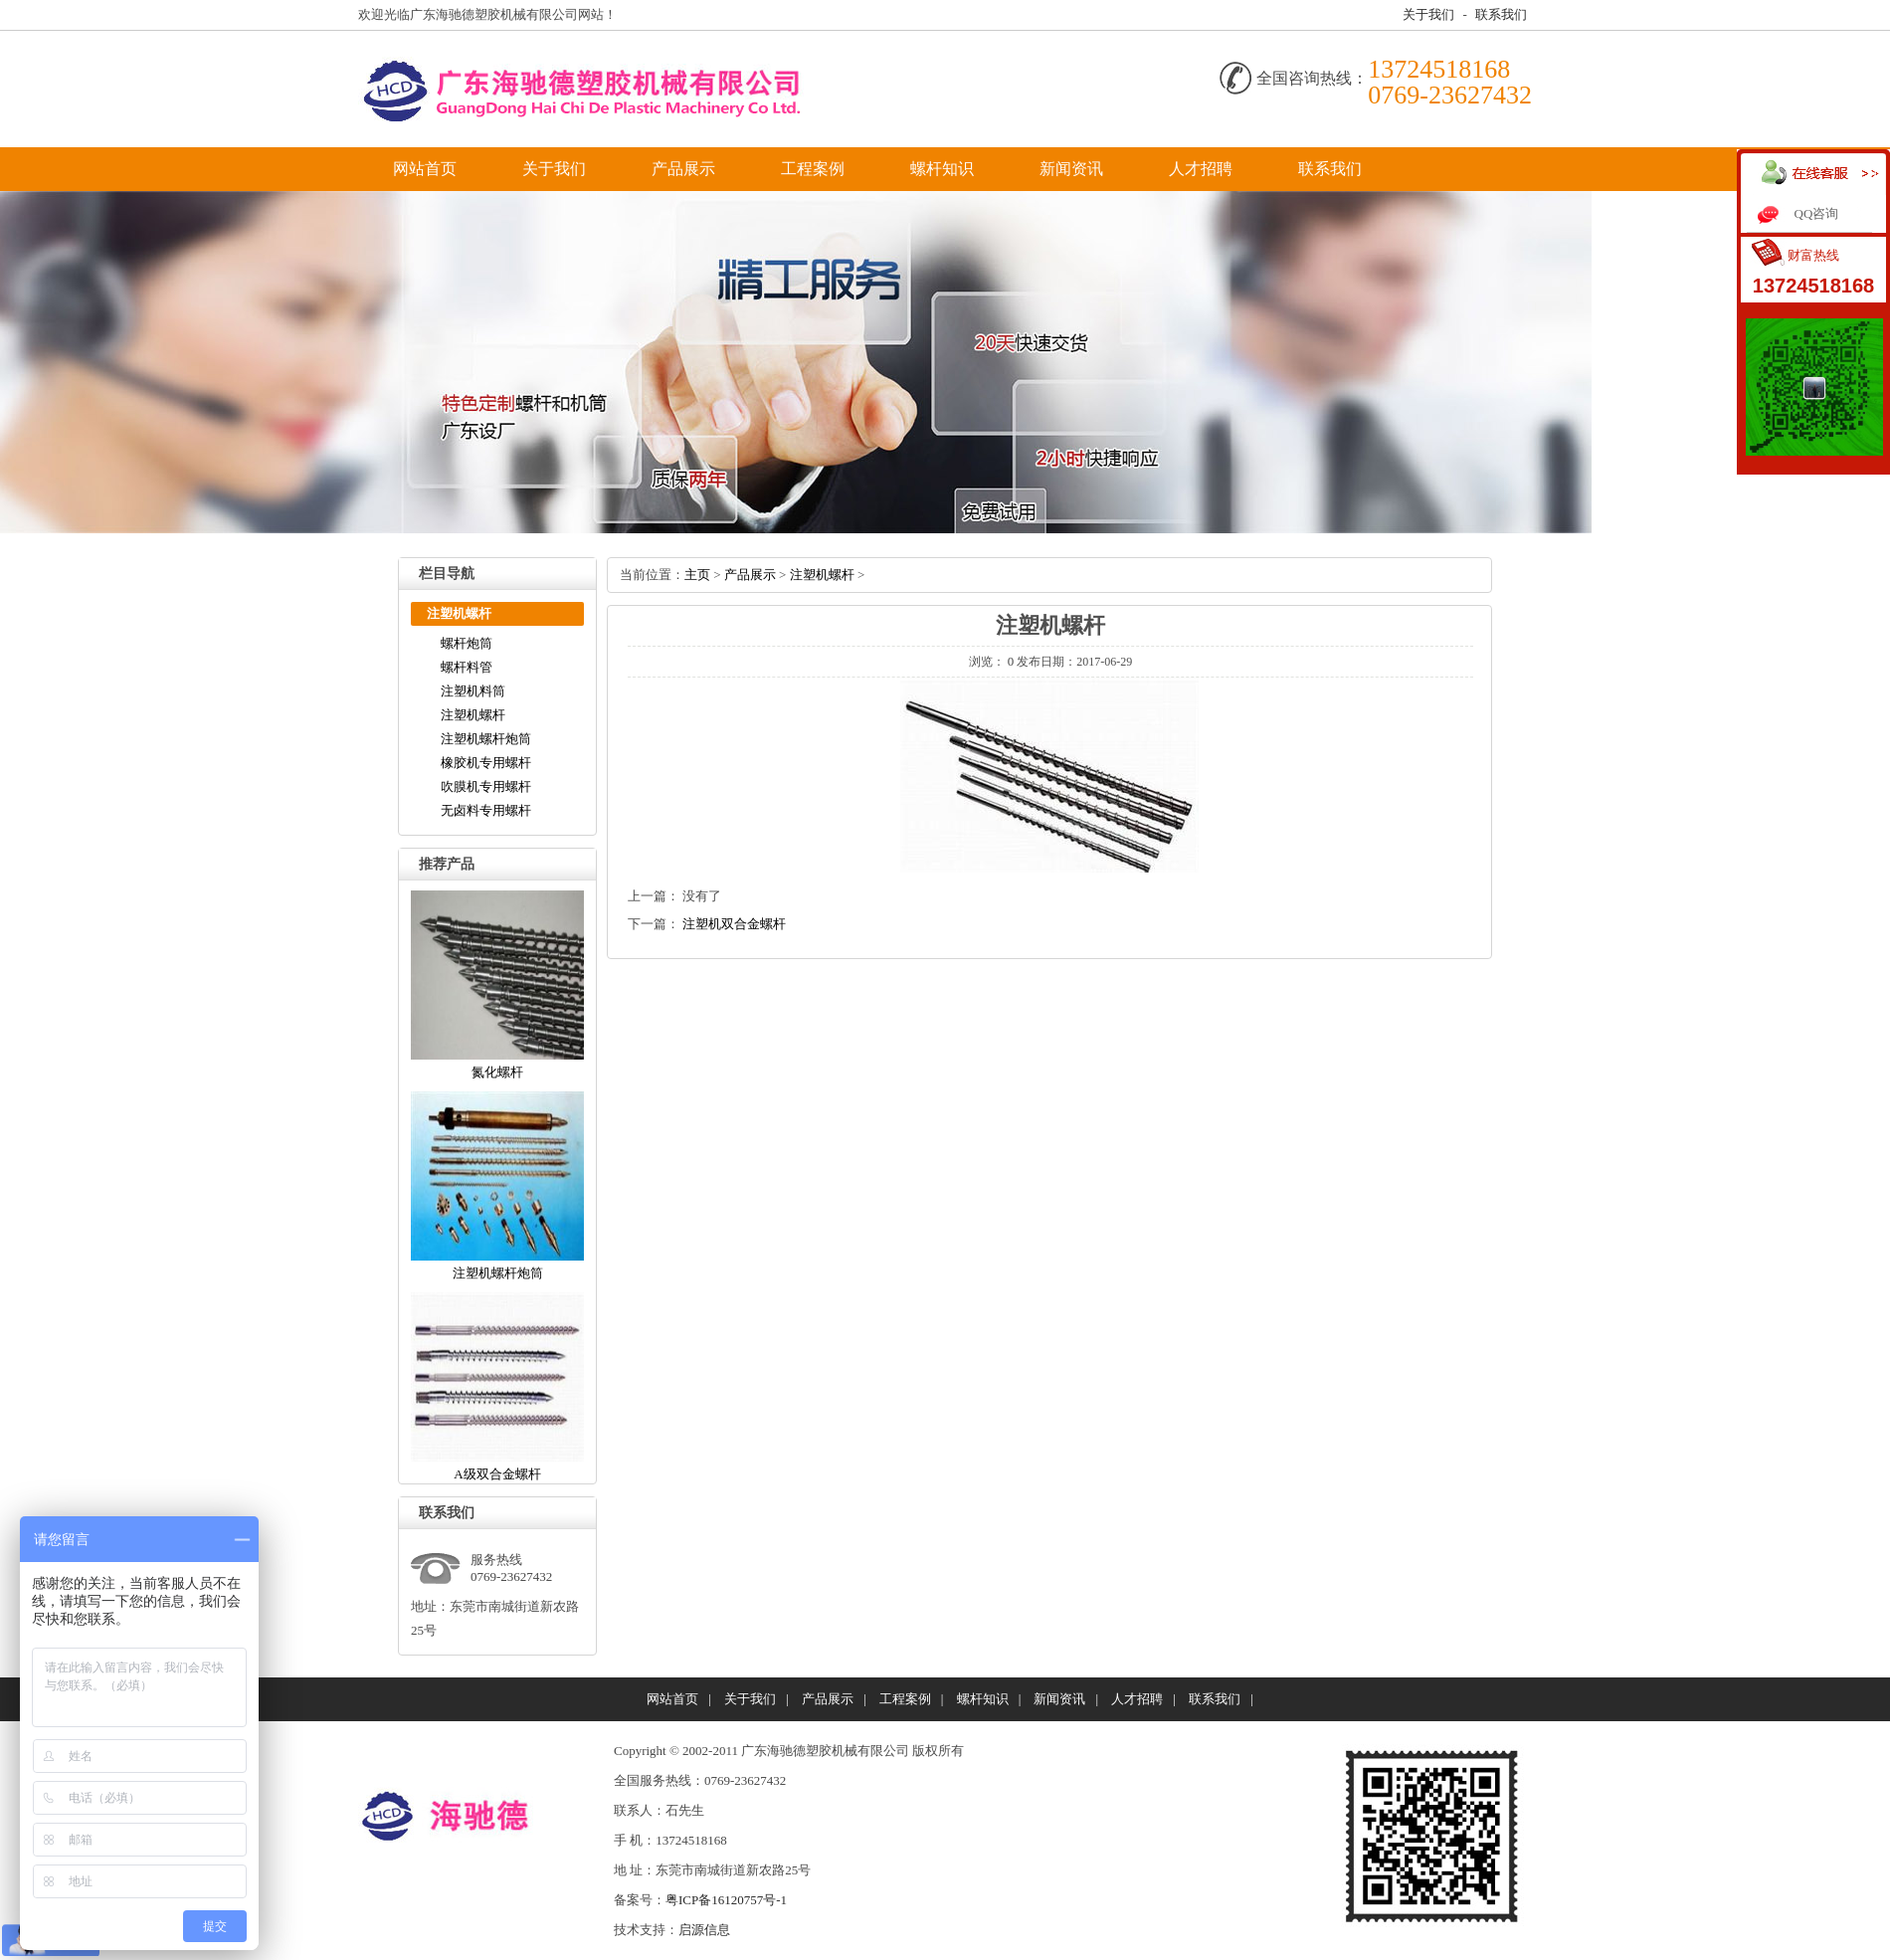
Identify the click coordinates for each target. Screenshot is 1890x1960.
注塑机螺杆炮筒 (486, 738)
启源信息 (704, 1929)
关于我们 (1428, 14)
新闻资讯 (1071, 168)
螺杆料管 (466, 667)
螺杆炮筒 (466, 643)
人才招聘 (1200, 168)
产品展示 (683, 168)
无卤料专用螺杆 (486, 810)
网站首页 (425, 168)
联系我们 (1501, 14)
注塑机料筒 (473, 691)
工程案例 (813, 168)
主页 (697, 574)
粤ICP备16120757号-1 (726, 1899)
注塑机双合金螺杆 (734, 923)
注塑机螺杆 (473, 714)
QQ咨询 (1817, 213)
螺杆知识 (942, 168)
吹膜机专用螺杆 (486, 786)
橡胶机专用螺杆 (486, 762)
